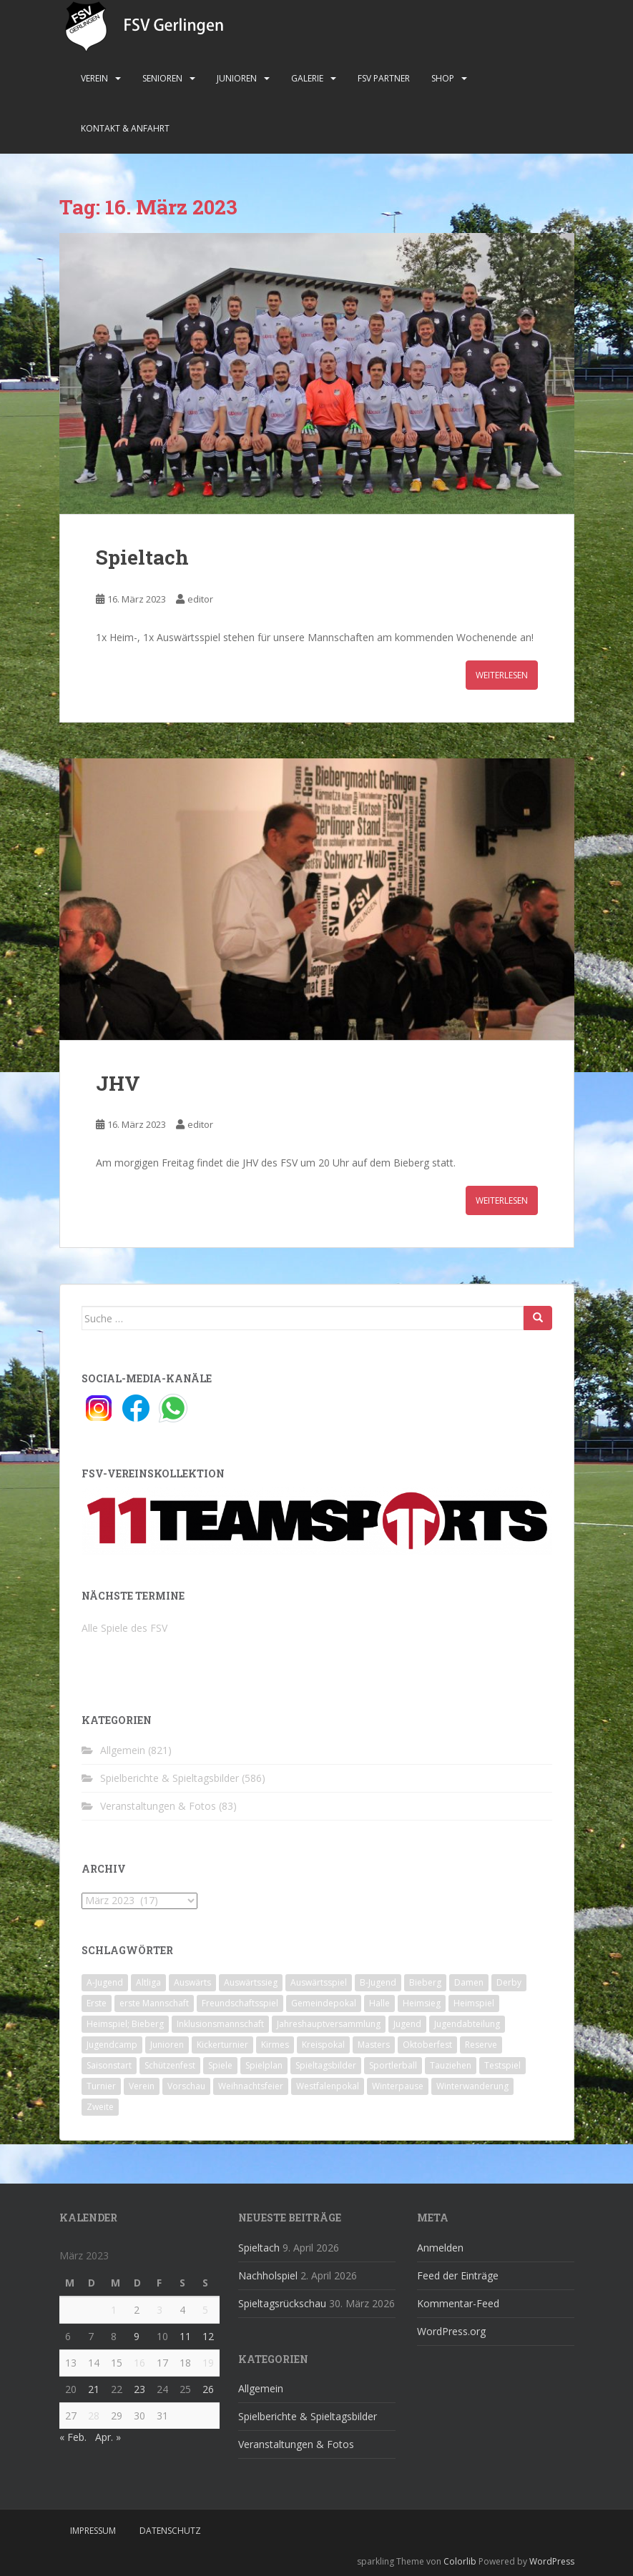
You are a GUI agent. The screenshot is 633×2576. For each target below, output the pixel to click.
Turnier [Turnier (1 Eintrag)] (101, 2086)
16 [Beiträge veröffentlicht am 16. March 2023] (139, 2362)
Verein (94, 78)
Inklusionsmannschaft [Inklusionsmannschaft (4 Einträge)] (220, 2024)
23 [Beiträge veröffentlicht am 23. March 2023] (139, 2389)
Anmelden (440, 2247)
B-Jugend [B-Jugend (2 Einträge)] (378, 1982)
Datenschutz (170, 2531)
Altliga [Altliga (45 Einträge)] (148, 1982)
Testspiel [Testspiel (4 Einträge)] (502, 2065)
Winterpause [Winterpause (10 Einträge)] (397, 2086)
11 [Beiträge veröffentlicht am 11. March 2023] (185, 2336)
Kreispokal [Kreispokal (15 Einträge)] (323, 2044)
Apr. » (108, 2437)
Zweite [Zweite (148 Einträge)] (100, 2107)
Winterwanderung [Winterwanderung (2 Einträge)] (472, 2086)
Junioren (237, 78)
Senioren (162, 78)
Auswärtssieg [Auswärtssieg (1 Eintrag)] (251, 1982)
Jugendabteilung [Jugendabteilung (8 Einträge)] (467, 2024)
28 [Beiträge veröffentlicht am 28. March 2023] (93, 2415)
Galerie (307, 78)
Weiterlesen (502, 675)
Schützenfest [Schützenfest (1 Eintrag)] (169, 2065)
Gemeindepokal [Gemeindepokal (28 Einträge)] (323, 2003)
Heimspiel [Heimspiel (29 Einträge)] (473, 2003)
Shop (442, 78)
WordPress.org (451, 2331)
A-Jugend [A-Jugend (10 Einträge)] (105, 1982)
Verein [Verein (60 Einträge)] (141, 2086)
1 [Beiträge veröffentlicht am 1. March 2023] (114, 2310)
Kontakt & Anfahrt (125, 128)
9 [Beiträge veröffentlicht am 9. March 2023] (136, 2336)
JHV (118, 1083)
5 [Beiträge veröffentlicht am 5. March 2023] (205, 2310)
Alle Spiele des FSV (124, 1628)
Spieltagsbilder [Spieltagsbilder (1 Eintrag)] (325, 2065)
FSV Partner (384, 78)
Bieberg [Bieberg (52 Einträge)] (425, 1982)
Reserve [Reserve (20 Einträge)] (481, 2044)
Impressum (93, 2531)
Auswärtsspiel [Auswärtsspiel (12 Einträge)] (318, 1982)
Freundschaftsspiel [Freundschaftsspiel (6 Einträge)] (240, 2003)
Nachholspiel (268, 2275)
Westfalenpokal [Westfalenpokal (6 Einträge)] (327, 2086)
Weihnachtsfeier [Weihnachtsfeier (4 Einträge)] (250, 2086)
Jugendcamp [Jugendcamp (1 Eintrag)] (112, 2044)
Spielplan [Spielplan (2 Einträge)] (264, 2065)
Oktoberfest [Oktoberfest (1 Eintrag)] (427, 2044)
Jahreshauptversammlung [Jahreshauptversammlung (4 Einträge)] (329, 2024)
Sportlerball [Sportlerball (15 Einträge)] (393, 2065)
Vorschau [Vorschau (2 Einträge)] (186, 2086)
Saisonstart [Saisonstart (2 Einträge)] (109, 2065)
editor (200, 599)
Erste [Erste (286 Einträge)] (97, 2003)
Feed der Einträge (458, 2275)
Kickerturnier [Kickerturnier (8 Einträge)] (222, 2044)
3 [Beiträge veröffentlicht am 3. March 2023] (159, 2310)
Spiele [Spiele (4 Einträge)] (220, 2065)
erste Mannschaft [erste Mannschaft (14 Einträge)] (154, 2003)
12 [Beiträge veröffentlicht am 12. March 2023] (208, 2336)
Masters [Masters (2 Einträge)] (374, 2044)
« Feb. (73, 2437)
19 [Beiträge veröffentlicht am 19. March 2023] (208, 2362)
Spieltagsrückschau (282, 2303)
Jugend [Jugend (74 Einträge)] (407, 2024)
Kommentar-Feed (458, 2303)
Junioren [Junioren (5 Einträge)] (167, 2044)
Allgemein (122, 1750)
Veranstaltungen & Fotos (158, 1806)
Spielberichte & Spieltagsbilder (169, 1778)
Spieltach (142, 557)
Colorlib (459, 2561)
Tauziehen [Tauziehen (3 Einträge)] (450, 2065)
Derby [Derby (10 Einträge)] (508, 1982)
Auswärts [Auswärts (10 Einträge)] (192, 1982)
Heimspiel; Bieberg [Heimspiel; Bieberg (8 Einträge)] (125, 2024)
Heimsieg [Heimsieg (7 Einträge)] (422, 2003)
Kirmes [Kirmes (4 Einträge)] (275, 2044)
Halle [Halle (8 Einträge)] (379, 2003)
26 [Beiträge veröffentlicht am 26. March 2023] (208, 2389)
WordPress (551, 2561)
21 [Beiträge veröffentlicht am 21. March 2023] (93, 2389)
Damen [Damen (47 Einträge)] (469, 1982)
